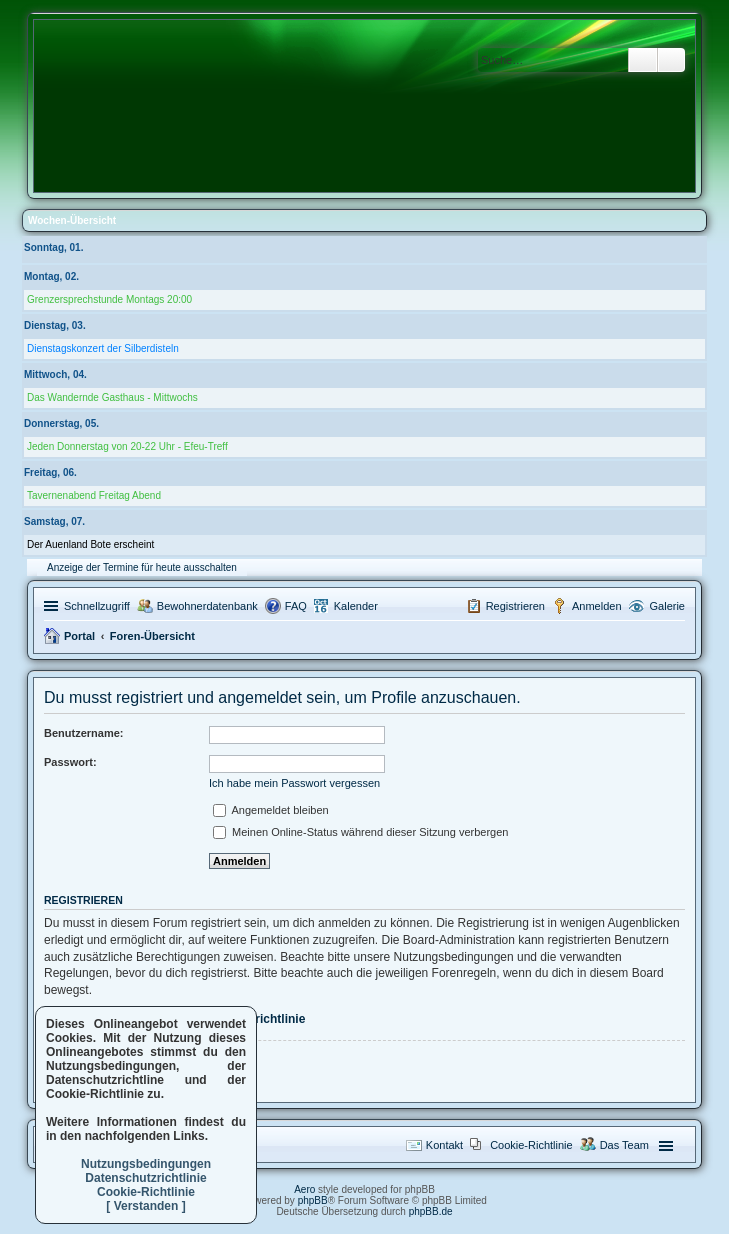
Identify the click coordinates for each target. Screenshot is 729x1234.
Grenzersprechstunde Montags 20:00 (109, 299)
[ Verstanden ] (145, 1206)
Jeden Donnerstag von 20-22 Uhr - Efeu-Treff (127, 446)
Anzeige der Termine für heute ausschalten (142, 567)
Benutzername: (83, 733)
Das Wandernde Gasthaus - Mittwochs (112, 397)
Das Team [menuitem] (624, 1145)
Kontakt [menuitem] (444, 1145)
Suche (643, 60)
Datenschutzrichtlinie (145, 1178)
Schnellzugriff (97, 606)
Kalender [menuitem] (356, 606)
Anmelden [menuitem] (597, 606)
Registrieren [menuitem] (515, 606)
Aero (304, 1189)
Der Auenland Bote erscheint (90, 544)
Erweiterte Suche (671, 60)
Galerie (667, 606)
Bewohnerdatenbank (207, 606)
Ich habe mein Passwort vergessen (294, 783)
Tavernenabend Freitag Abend (94, 495)
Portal (79, 636)
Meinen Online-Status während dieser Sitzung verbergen (360, 832)
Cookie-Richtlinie (146, 1192)
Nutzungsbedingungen (146, 1164)
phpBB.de (431, 1211)
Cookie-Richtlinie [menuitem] (531, 1145)
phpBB (313, 1200)
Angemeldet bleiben (271, 810)
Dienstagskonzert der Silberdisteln (103, 348)
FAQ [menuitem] (296, 606)
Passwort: (70, 762)
